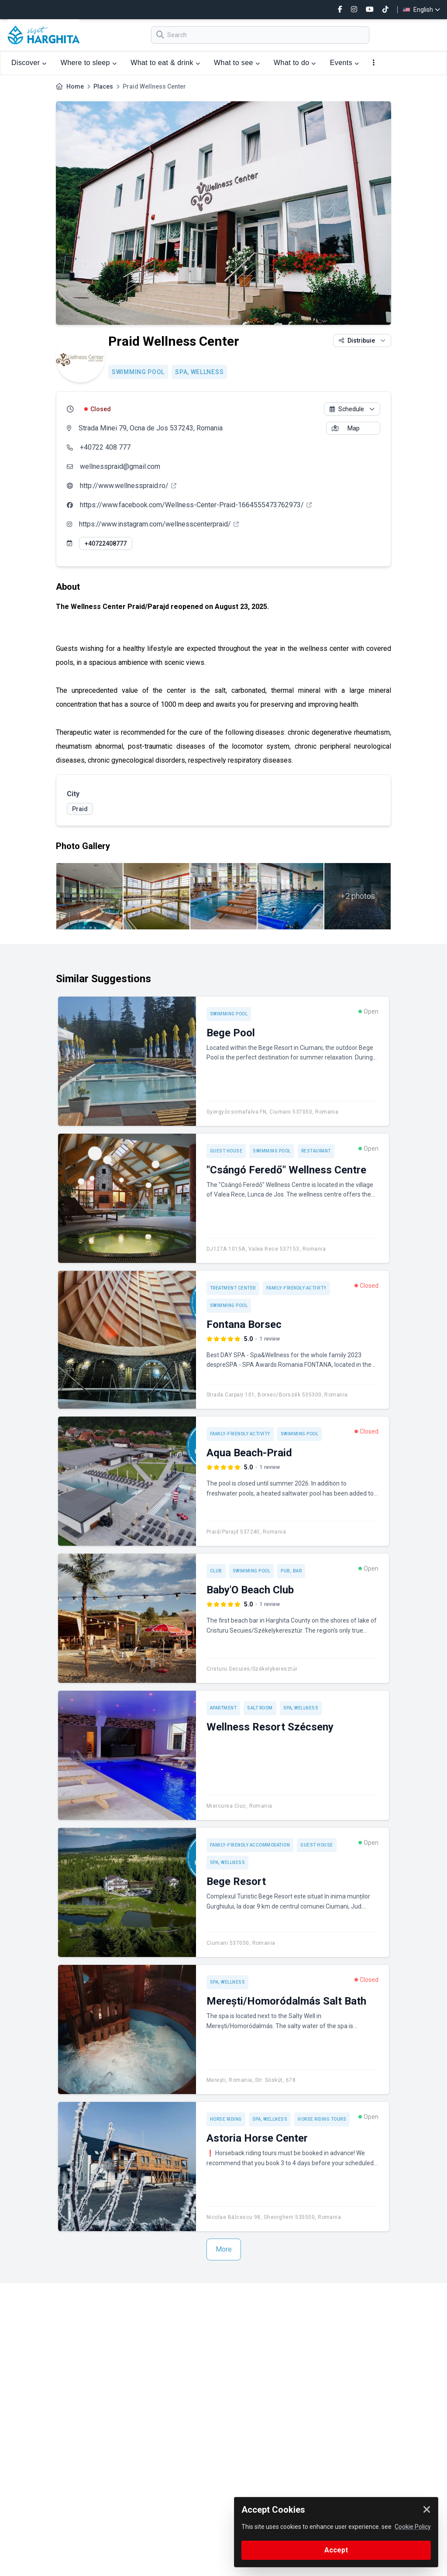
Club (216, 1570)
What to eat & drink (165, 62)
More (224, 2249)
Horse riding (226, 2119)
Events (344, 62)
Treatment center (233, 1288)
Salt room (260, 1708)
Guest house (226, 1151)
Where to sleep (89, 62)
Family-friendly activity (296, 1288)
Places (103, 86)
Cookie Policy (413, 2526)
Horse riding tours (322, 2119)
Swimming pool (138, 371)
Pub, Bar (291, 1570)
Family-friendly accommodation (250, 1845)
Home (75, 86)
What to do (295, 62)
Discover (29, 62)
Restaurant (316, 1151)
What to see (237, 62)
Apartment (223, 1708)
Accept (336, 2550)
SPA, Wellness (199, 371)
